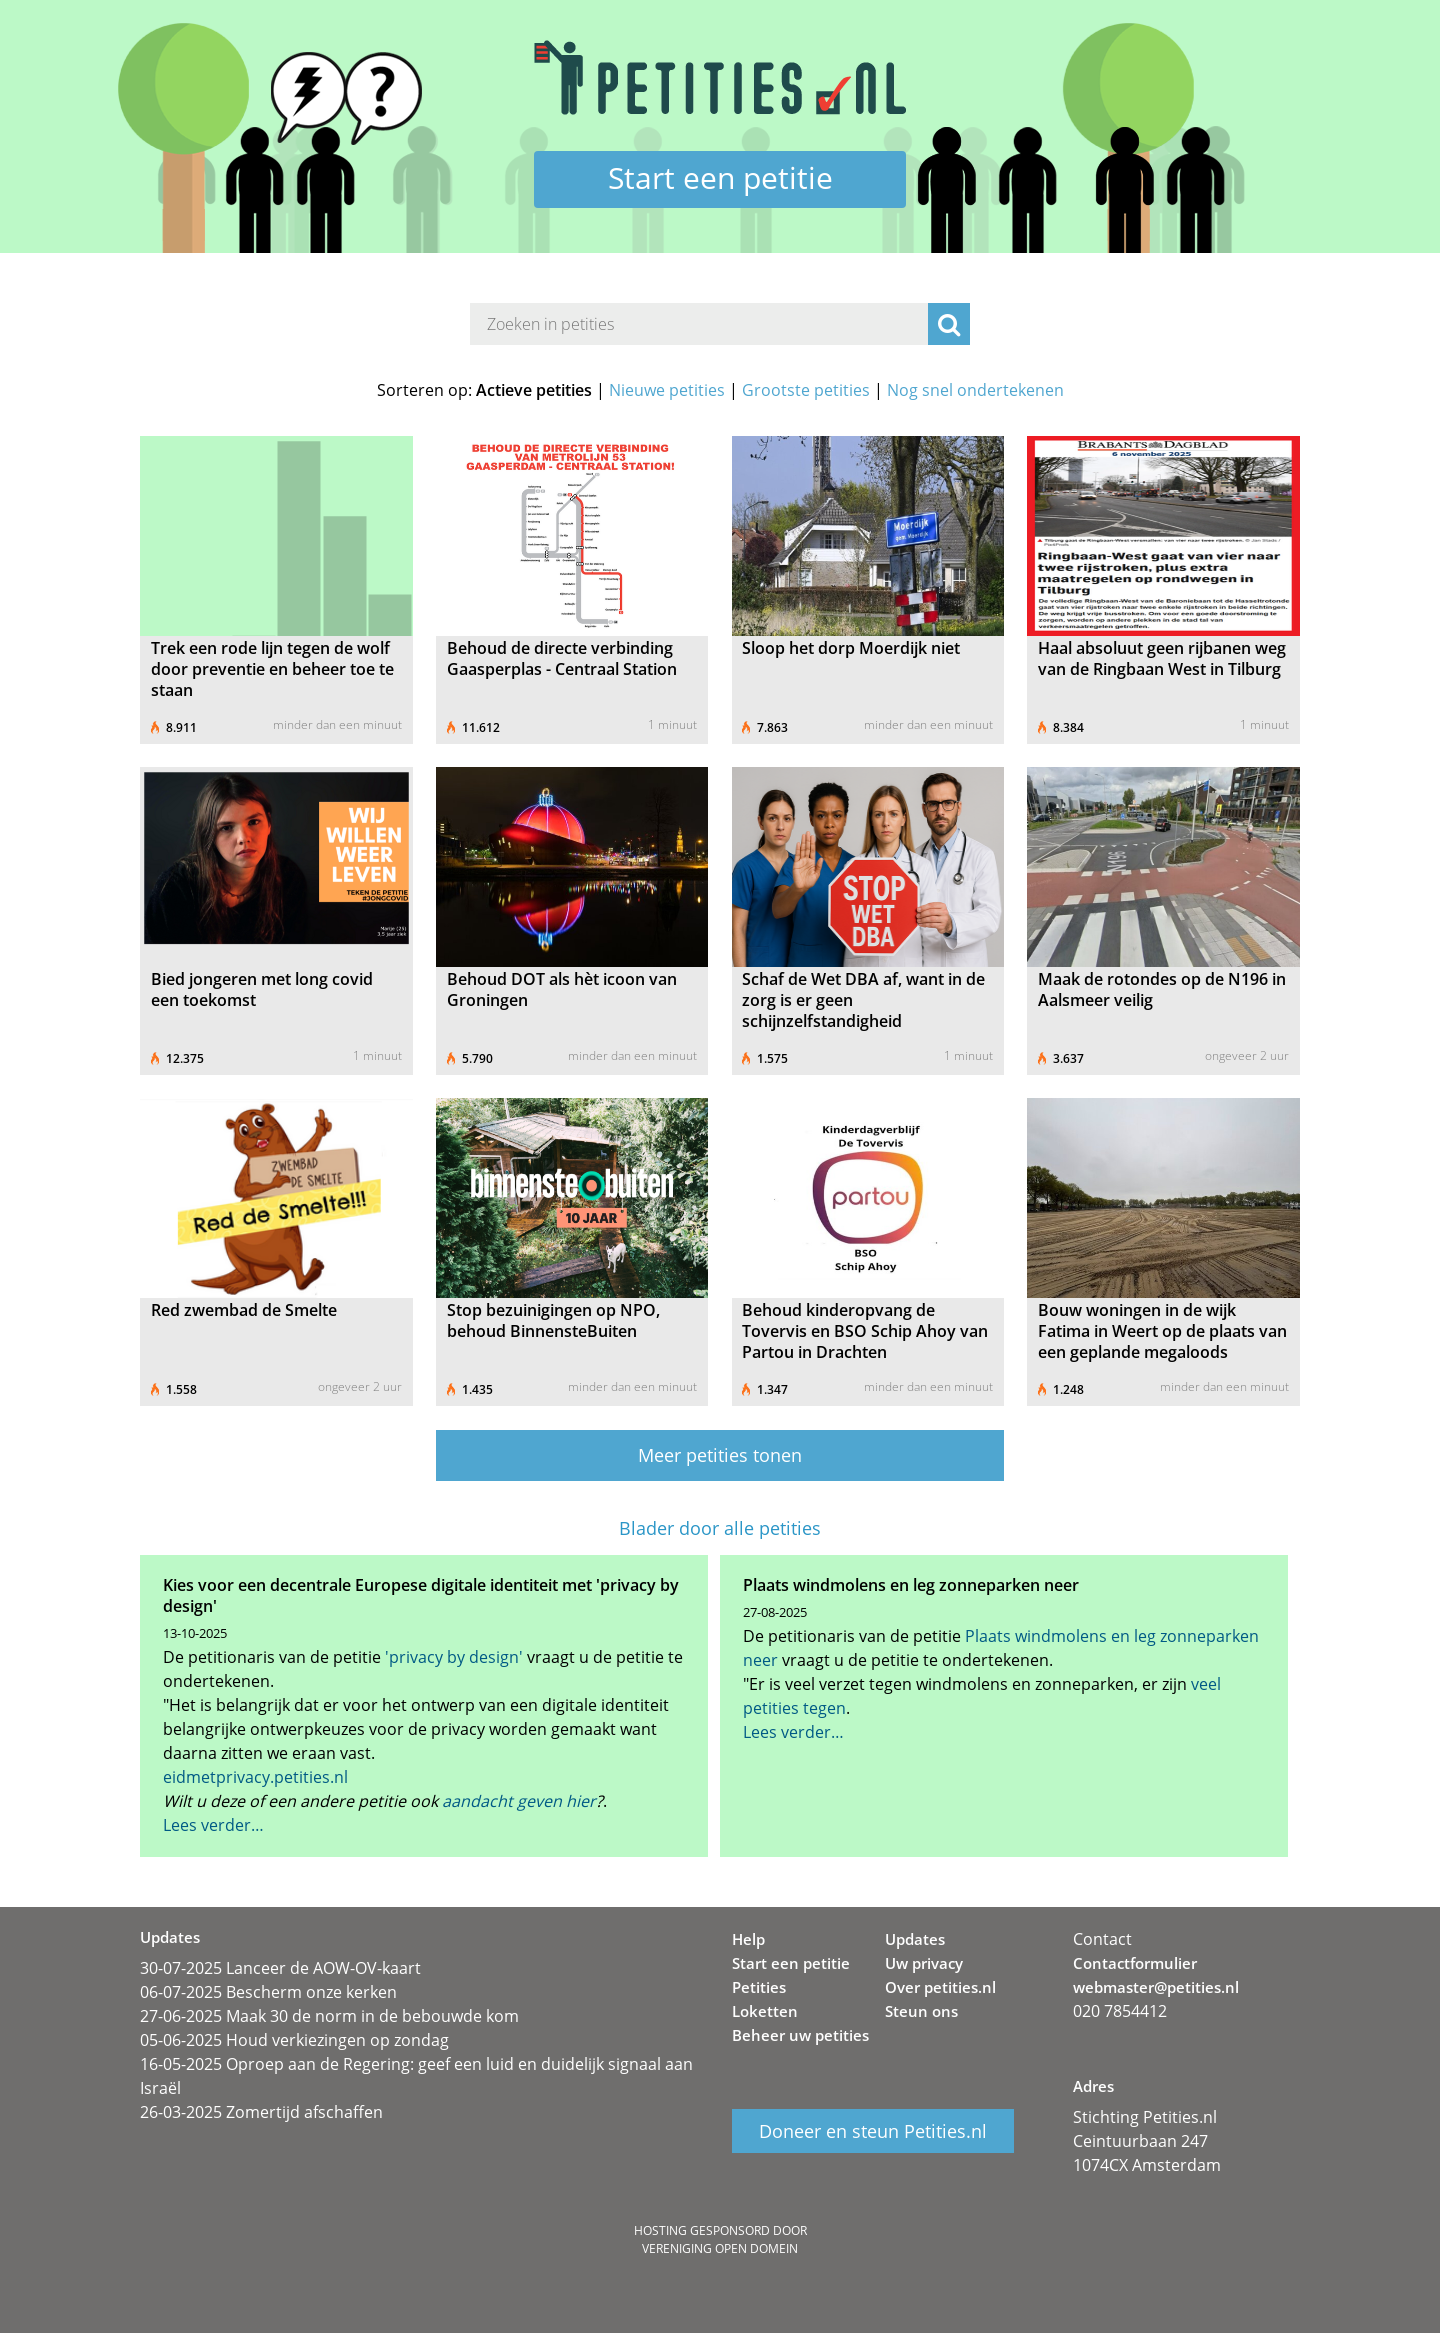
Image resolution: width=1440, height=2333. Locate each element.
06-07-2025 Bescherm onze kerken (268, 1992)
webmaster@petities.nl (1156, 1987)
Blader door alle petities (720, 1528)
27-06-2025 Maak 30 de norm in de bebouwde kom (329, 2016)
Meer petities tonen (720, 1455)
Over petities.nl (940, 1987)
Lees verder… (213, 1825)
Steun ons (921, 2011)
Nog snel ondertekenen (975, 390)
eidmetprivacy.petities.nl (255, 1777)
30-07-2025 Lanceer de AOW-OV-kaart (280, 1968)
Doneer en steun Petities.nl (873, 2131)
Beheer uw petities (800, 2035)
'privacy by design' (454, 1657)
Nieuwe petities (667, 390)
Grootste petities (806, 390)
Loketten (765, 2011)
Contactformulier (1135, 1963)
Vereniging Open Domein (720, 2248)
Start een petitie (720, 177)
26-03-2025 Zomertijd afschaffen (261, 2112)
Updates (915, 1939)
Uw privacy (924, 1963)
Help (748, 1939)
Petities (759, 1987)
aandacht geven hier (519, 1801)
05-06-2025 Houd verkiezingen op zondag (294, 2040)
